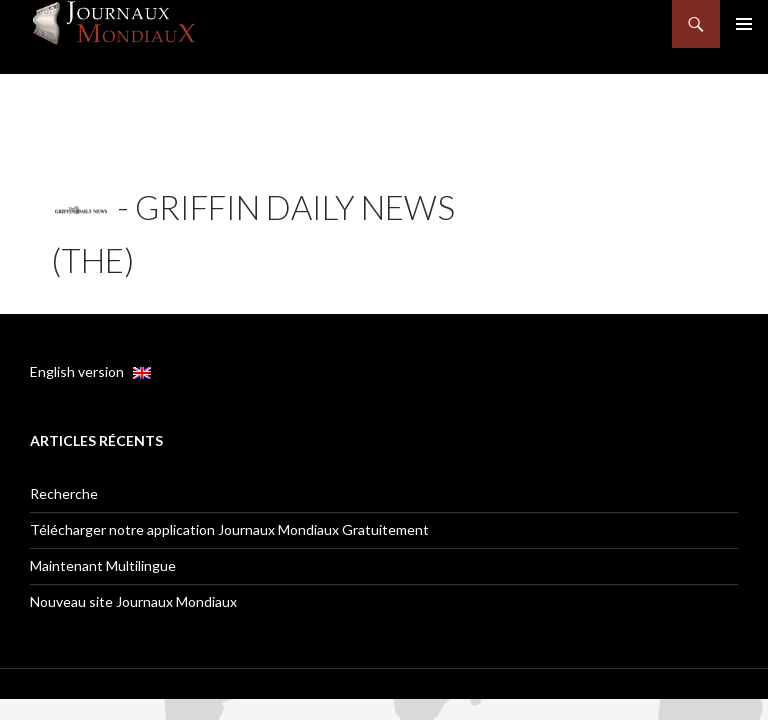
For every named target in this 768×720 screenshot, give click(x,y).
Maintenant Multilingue (103, 565)
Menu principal (744, 24)
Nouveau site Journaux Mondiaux (133, 601)
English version (90, 371)
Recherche (64, 493)
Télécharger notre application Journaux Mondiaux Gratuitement (229, 529)
